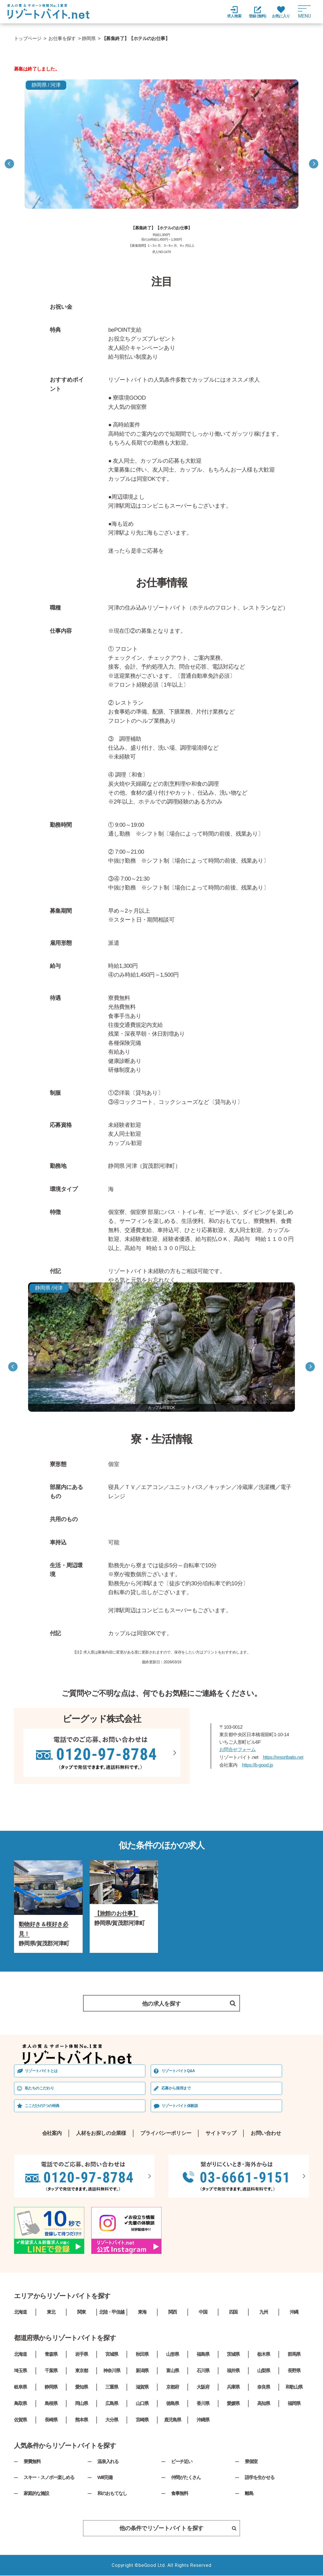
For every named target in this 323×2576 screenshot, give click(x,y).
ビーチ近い (181, 2461)
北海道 (20, 2312)
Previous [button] (9, 163)
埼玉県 (20, 2370)
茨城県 (233, 2354)
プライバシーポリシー (165, 2133)
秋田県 (142, 2354)
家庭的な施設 (36, 2493)
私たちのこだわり (39, 2088)
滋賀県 (142, 2387)
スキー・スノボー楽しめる (49, 2477)
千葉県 (51, 2370)
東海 (142, 2312)
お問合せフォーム (237, 1749)
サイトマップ (221, 2133)
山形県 (172, 2354)
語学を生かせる (259, 2477)
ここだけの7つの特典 (42, 2106)
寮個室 (251, 2461)
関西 (172, 2312)
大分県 (111, 2419)
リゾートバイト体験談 (180, 2106)
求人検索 (234, 12)
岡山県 (81, 2403)
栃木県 (263, 2354)
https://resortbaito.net (283, 1757)
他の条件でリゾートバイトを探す (177, 2528)
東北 (51, 2312)
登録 (257, 12)
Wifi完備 (104, 2477)
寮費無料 (32, 2461)
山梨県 (263, 2370)
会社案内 (52, 2133)
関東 (81, 2312)
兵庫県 (233, 2387)
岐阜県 (20, 2387)
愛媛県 (233, 2403)
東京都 (81, 2370)
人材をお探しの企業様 (101, 2133)
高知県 (263, 2403)
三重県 (111, 2387)
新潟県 (142, 2370)
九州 (263, 2312)
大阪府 (203, 2387)
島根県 (51, 2403)
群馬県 (294, 2354)
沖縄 (294, 2312)
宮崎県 (142, 2419)
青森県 (51, 2354)
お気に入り (281, 12)
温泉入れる (107, 2461)
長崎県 (51, 2419)
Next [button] (313, 163)
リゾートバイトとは (41, 2071)
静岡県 (88, 38)
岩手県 (81, 2354)
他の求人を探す (161, 2003)
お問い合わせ (266, 2133)
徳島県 (172, 2403)
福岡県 (294, 2403)
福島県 (203, 2354)
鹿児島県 (172, 2419)
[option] (161, 143)
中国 (203, 2312)
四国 (233, 2312)
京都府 (172, 2387)
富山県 (172, 2370)
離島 (249, 2493)
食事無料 (179, 2493)
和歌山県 (294, 2387)
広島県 (111, 2403)
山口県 (142, 2403)
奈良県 (263, 2387)
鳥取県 (20, 2403)
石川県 (203, 2370)
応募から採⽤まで (176, 2088)
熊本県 (81, 2419)
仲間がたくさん (186, 2477)
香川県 (203, 2403)
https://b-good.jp (257, 1764)
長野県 (294, 2370)
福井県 (233, 2370)
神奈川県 (111, 2370)
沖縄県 (203, 2419)
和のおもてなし (112, 2493)
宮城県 (111, 2354)
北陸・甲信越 (111, 2312)
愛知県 (81, 2387)
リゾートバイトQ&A (178, 2071)
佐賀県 (20, 2419)
